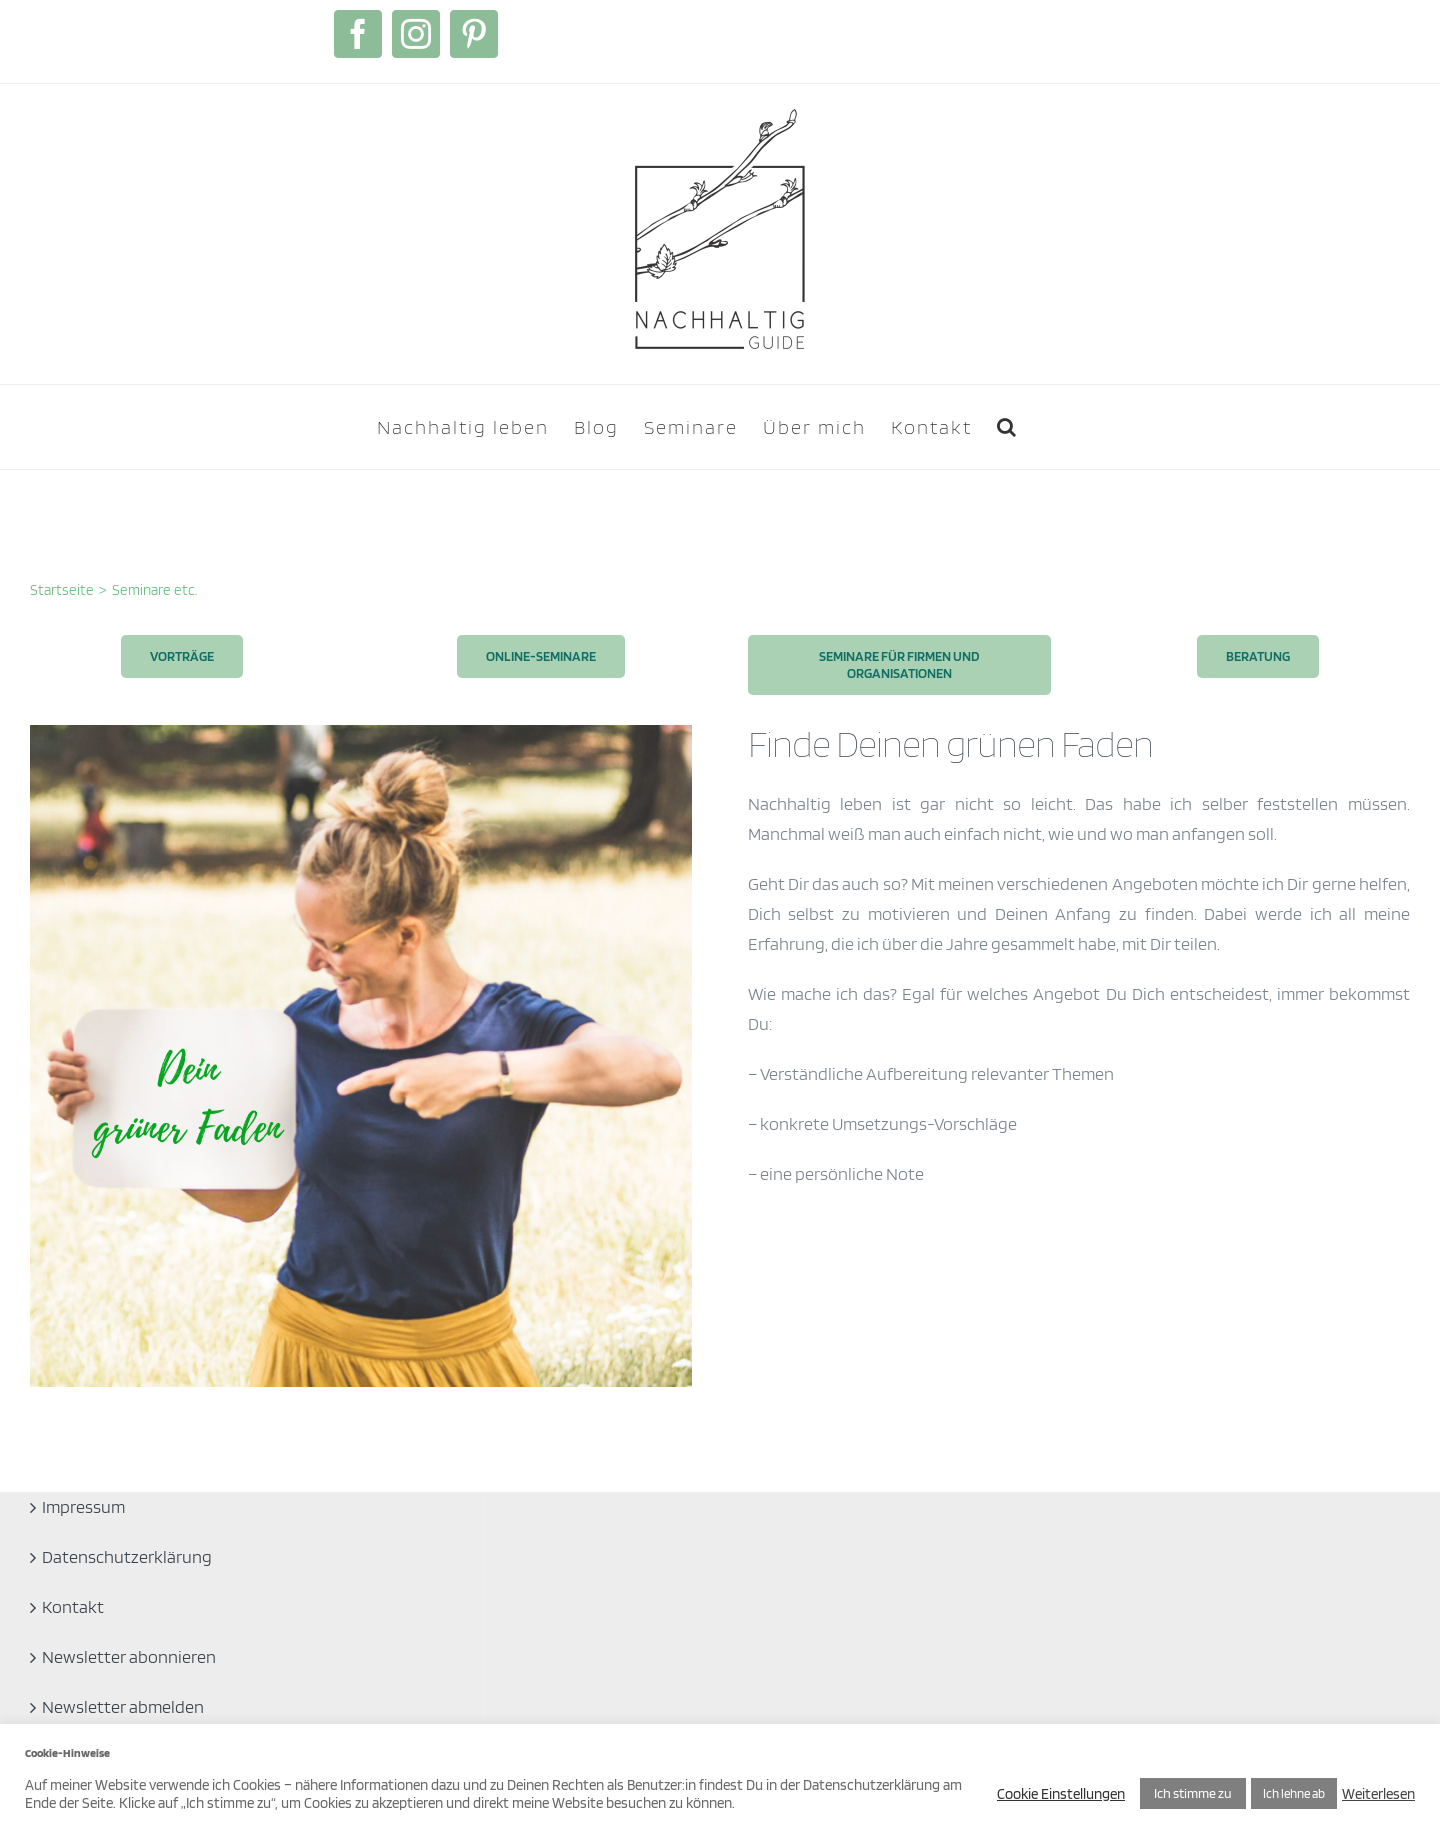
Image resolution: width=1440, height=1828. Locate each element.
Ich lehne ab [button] (1294, 1793)
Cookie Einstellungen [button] (1061, 1794)
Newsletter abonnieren (129, 1656)
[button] (1007, 427)
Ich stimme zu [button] (1193, 1793)
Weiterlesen (1378, 1794)
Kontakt (73, 1606)
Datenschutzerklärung (127, 1556)
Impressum (83, 1506)
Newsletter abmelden (123, 1706)
